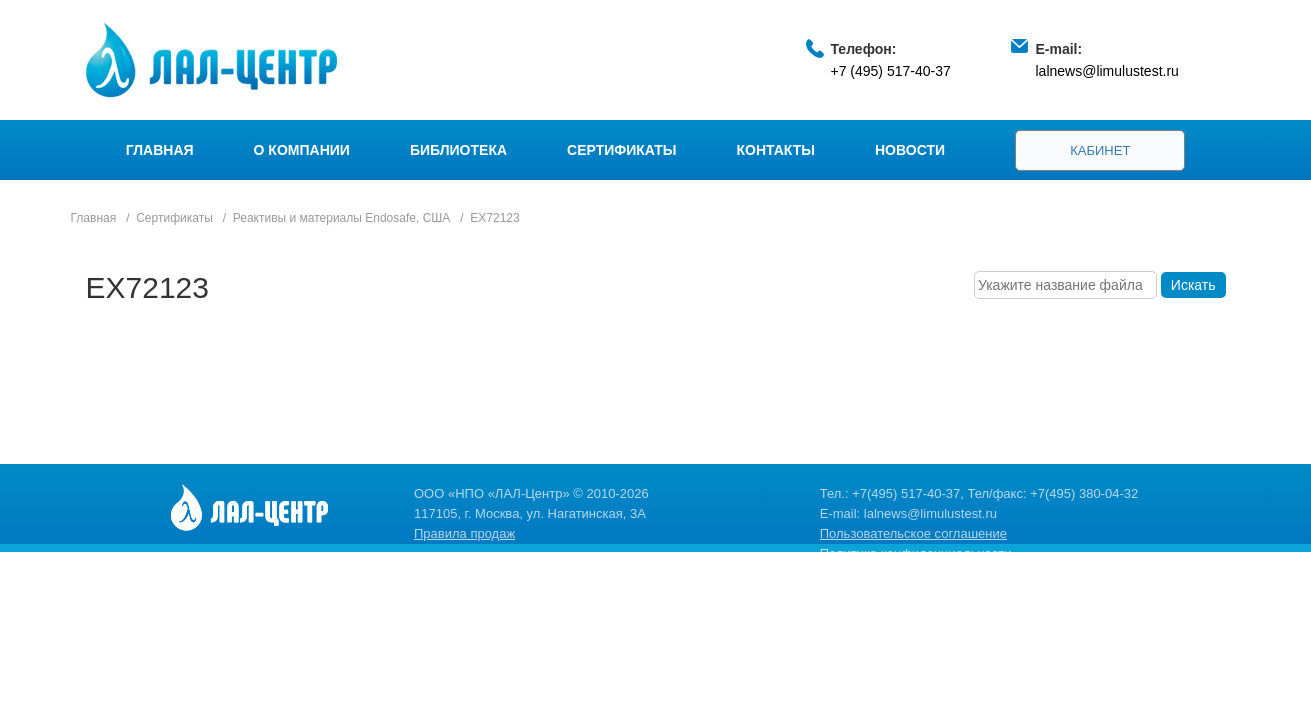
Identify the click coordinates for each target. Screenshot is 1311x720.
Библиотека (458, 150)
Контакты (776, 150)
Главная (160, 150)
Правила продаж (464, 533)
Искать (1193, 285)
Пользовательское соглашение (913, 533)
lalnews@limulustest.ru (1107, 71)
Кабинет (1100, 150)
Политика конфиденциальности (916, 553)
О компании (302, 150)
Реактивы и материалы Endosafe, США (342, 218)
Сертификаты (621, 150)
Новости (910, 150)
